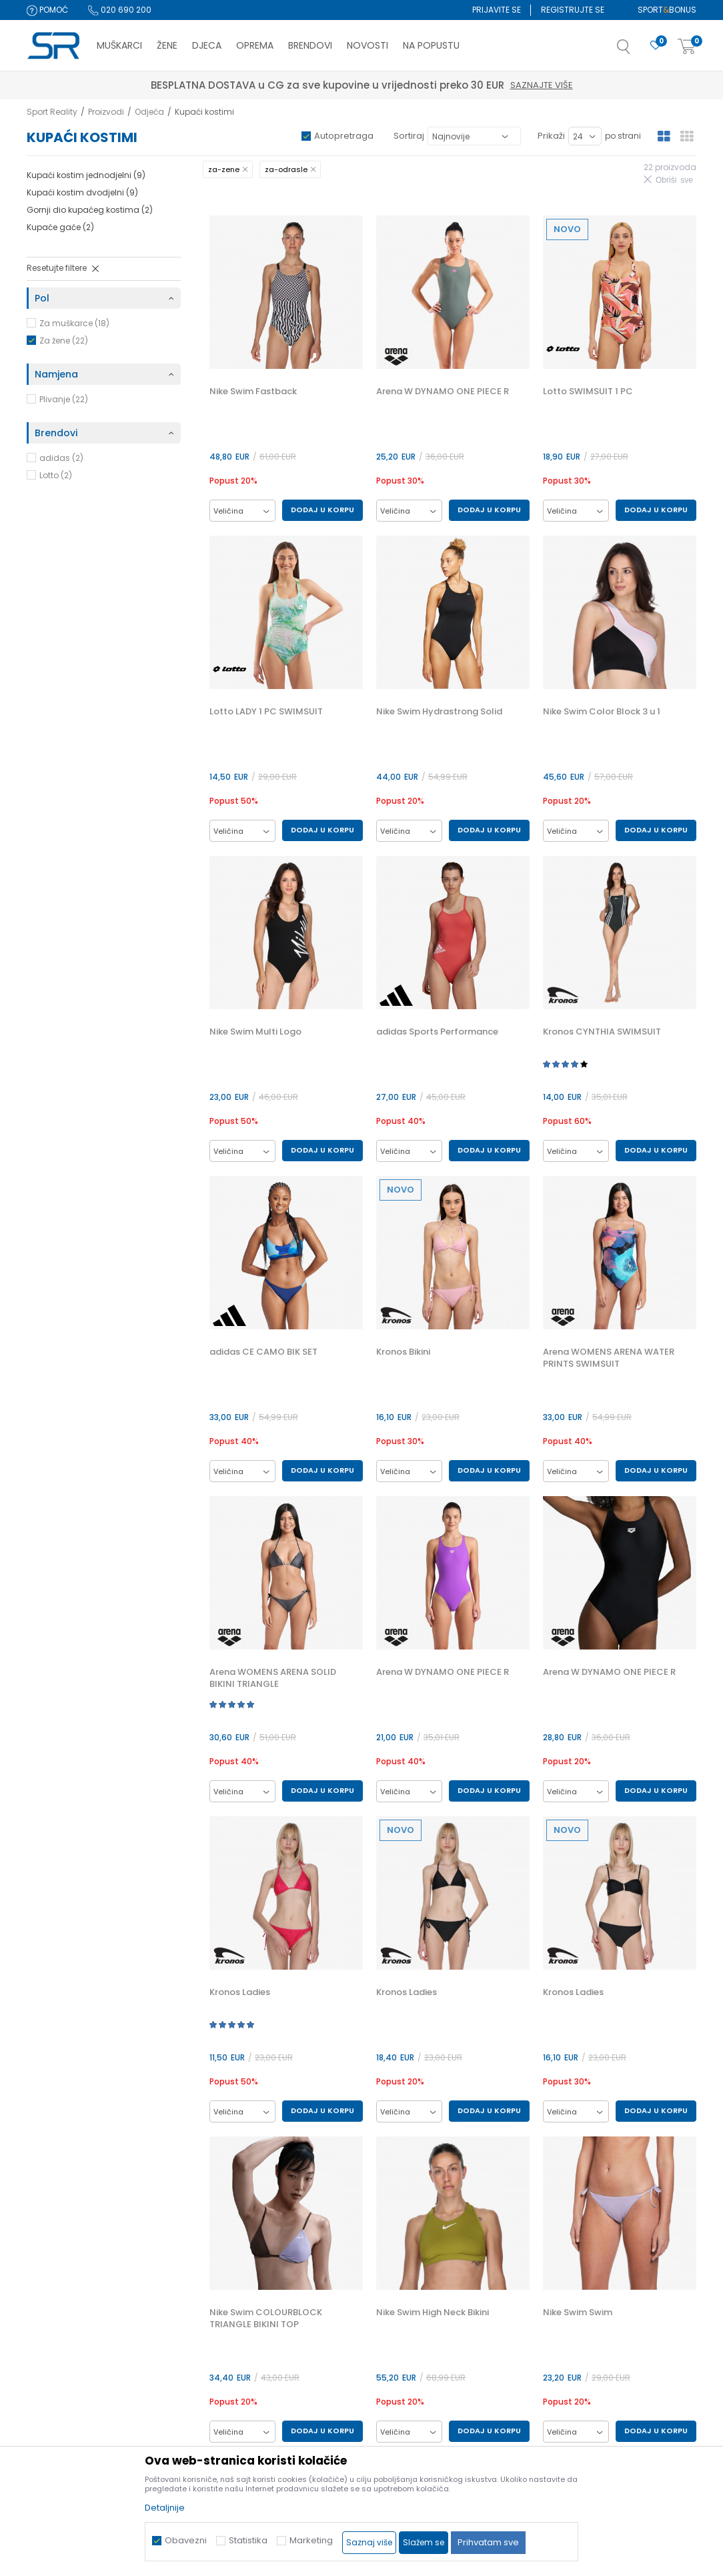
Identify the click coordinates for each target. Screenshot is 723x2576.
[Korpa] (687, 47)
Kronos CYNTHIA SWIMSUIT (602, 1032)
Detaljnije (165, 2507)
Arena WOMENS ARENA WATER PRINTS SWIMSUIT (608, 1358)
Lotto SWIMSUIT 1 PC (588, 392)
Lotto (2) (55, 475)
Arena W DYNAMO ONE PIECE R (442, 392)
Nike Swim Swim (577, 2313)
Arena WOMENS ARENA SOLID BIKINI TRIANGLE (272, 1678)
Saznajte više (423, 85)
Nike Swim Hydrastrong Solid (439, 712)
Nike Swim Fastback (253, 392)
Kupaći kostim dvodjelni (82, 192)
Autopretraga (344, 135)
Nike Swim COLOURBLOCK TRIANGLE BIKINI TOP (265, 2319)
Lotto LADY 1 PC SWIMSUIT (266, 712)
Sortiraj (409, 135)
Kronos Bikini (403, 1352)
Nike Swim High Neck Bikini (432, 2313)
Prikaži (551, 135)
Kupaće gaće (60, 227)
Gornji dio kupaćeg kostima (90, 209)
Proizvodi (106, 111)
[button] (637, 51)
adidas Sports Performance (437, 1032)
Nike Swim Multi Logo (255, 1032)
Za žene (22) (63, 340)
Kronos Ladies (239, 1992)
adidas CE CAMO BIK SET (263, 1352)
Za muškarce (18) (74, 323)
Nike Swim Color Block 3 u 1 (601, 712)
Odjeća (149, 111)
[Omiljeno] (655, 46)
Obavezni (186, 2540)
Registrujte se (572, 9)
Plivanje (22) (63, 399)
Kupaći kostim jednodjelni (86, 175)
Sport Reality (52, 111)
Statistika (248, 2540)
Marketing (311, 2540)
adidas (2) (61, 458)
